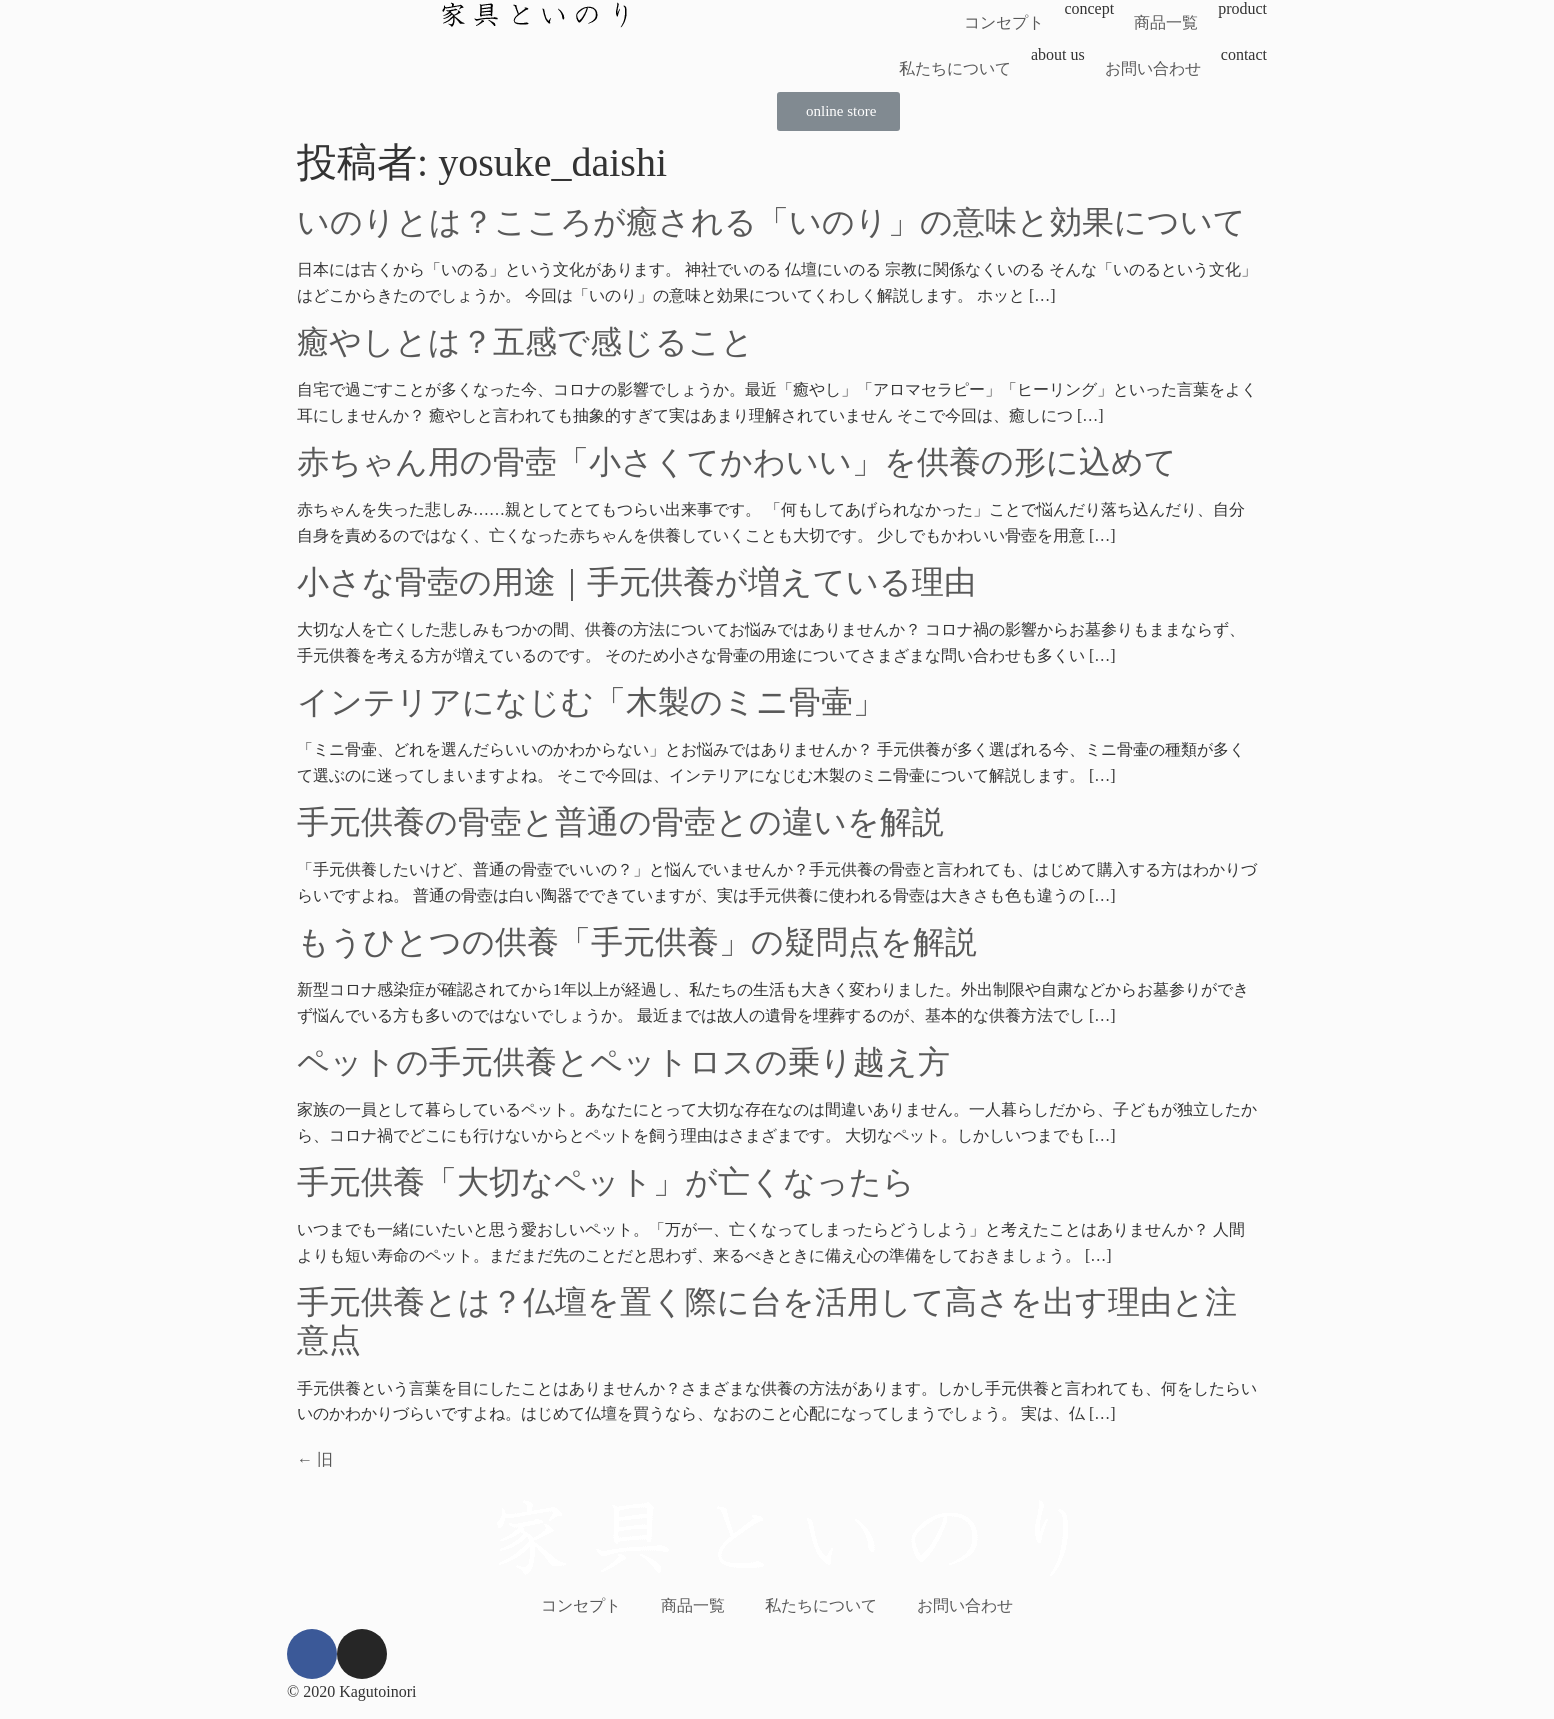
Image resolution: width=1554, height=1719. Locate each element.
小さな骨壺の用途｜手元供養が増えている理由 (636, 582)
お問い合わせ (1153, 68)
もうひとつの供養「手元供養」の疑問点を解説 (637, 942)
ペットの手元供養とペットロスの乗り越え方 (623, 1062)
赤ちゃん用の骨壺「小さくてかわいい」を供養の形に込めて (737, 462)
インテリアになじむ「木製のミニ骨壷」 (591, 702)
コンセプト (1004, 22)
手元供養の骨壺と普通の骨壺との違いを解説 (620, 822)
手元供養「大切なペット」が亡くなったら (606, 1182)
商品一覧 (1166, 22)
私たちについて (955, 68)
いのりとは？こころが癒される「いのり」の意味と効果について (771, 222)
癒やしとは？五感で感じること (525, 342)
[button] (838, 111)
